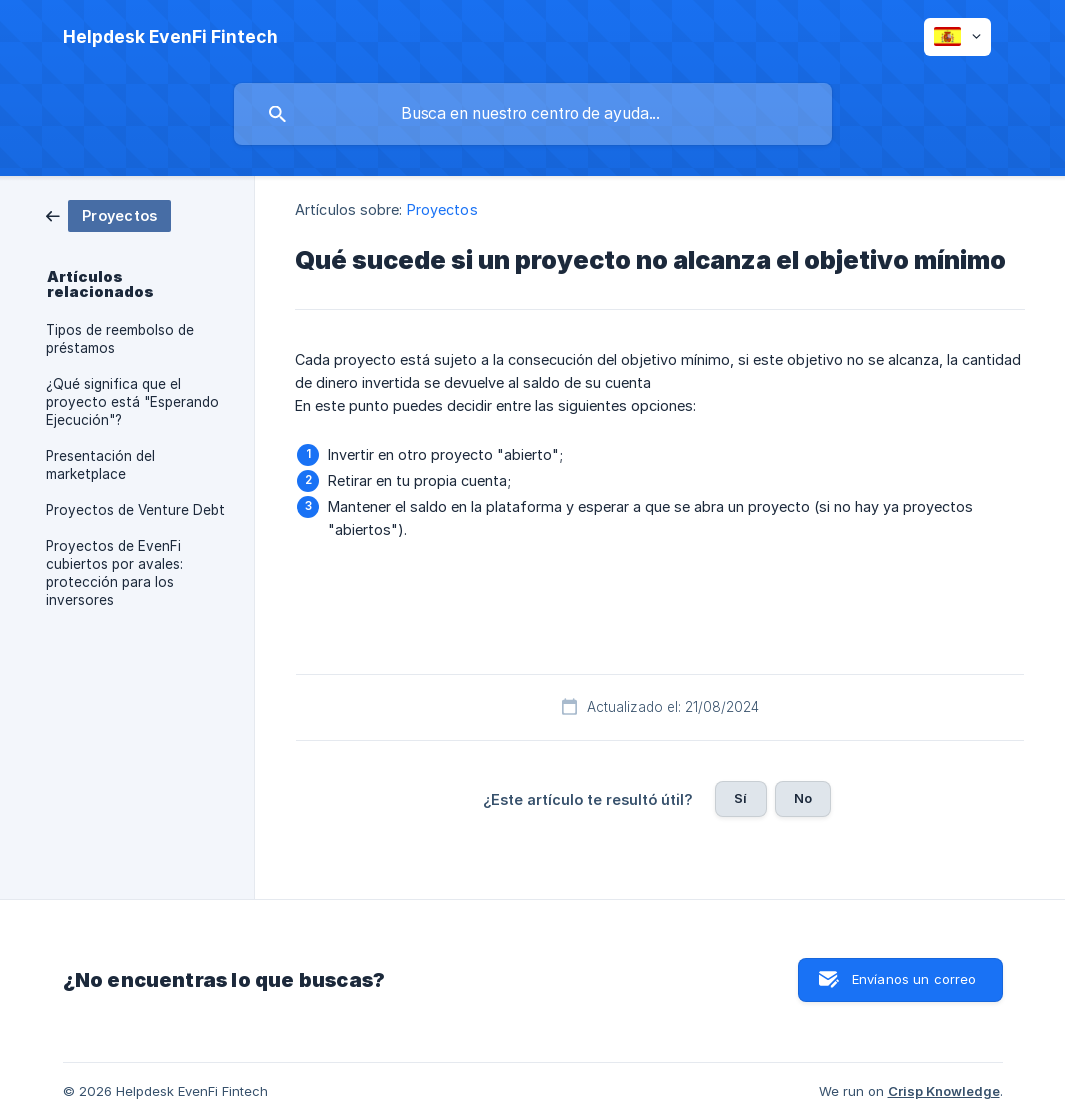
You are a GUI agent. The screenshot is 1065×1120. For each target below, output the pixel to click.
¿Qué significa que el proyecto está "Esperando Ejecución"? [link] (132, 402)
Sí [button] (740, 798)
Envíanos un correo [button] (914, 979)
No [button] (803, 798)
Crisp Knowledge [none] (944, 1091)
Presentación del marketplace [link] (100, 465)
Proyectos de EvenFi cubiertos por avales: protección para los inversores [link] (114, 573)
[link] (108, 214)
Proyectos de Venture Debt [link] (135, 510)
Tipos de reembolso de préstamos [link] (120, 339)
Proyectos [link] (442, 209)
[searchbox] (533, 114)
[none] (170, 37)
